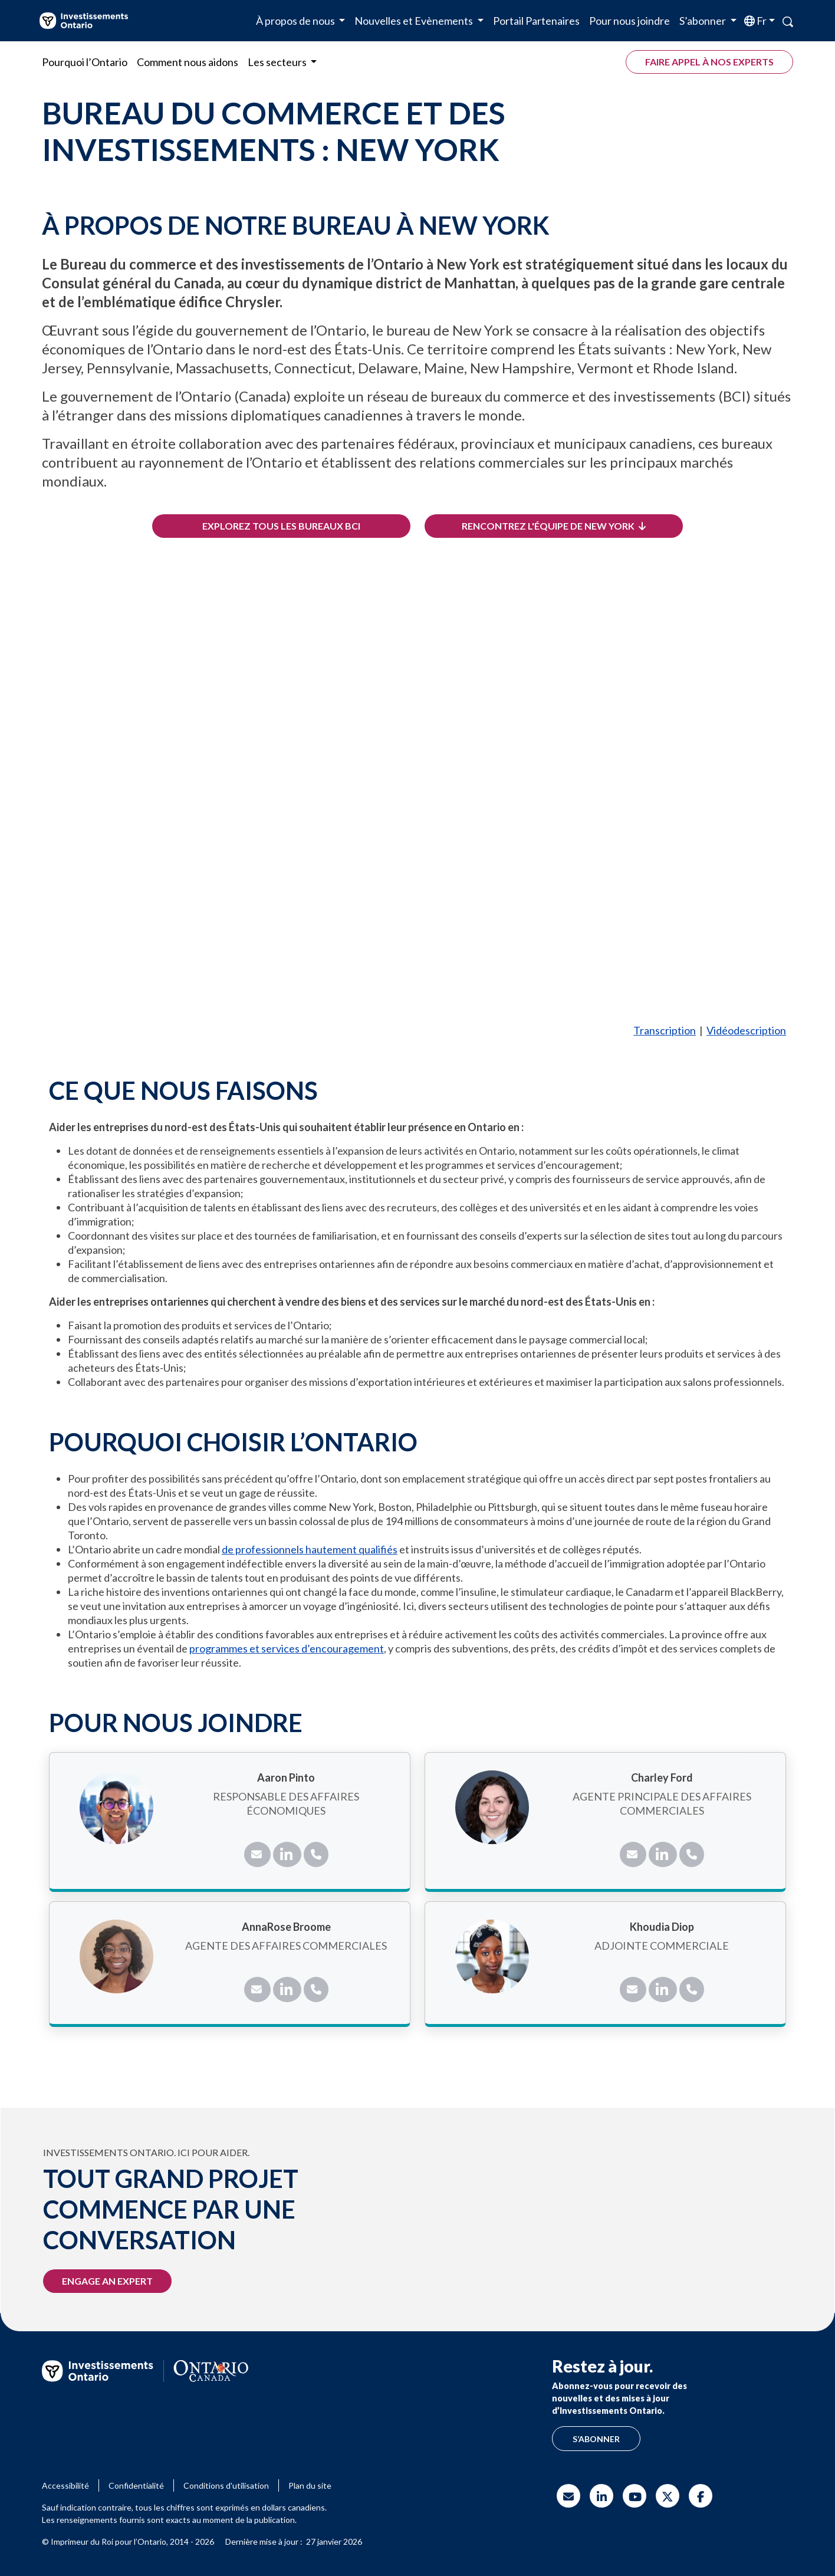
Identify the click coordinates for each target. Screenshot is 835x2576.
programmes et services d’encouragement (286, 1648)
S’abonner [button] (703, 20)
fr (761, 20)
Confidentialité (136, 2485)
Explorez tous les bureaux (281, 525)
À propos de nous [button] (296, 20)
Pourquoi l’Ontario (84, 61)
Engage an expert (107, 2280)
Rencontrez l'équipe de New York (554, 525)
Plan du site (309, 2485)
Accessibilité (65, 2485)
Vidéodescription (746, 1030)
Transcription (664, 1030)
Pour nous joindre (629, 20)
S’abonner (596, 2439)
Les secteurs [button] (278, 61)
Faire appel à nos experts (709, 61)
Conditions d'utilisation (226, 2485)
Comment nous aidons (187, 61)
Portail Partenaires (536, 20)
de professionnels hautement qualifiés (309, 1549)
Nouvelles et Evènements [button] (414, 20)
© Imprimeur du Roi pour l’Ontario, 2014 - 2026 (128, 2541)
